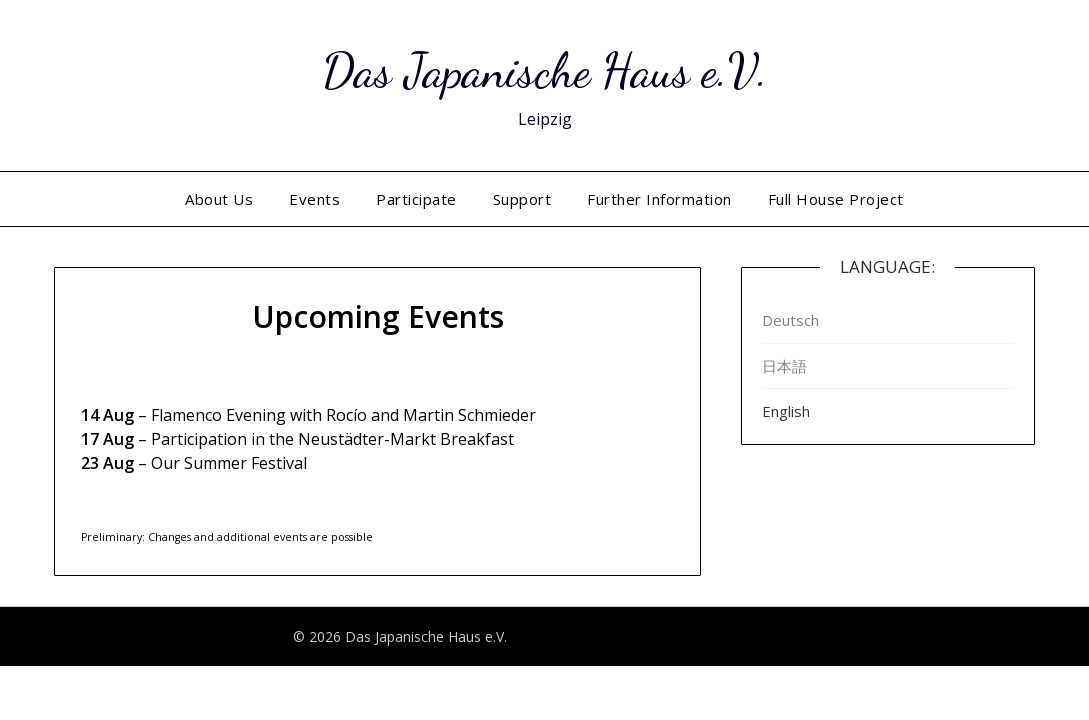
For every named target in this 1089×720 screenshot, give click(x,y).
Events (314, 199)
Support (522, 199)
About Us (219, 199)
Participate (416, 199)
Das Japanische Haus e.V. (545, 70)
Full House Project (836, 199)
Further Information (659, 199)
